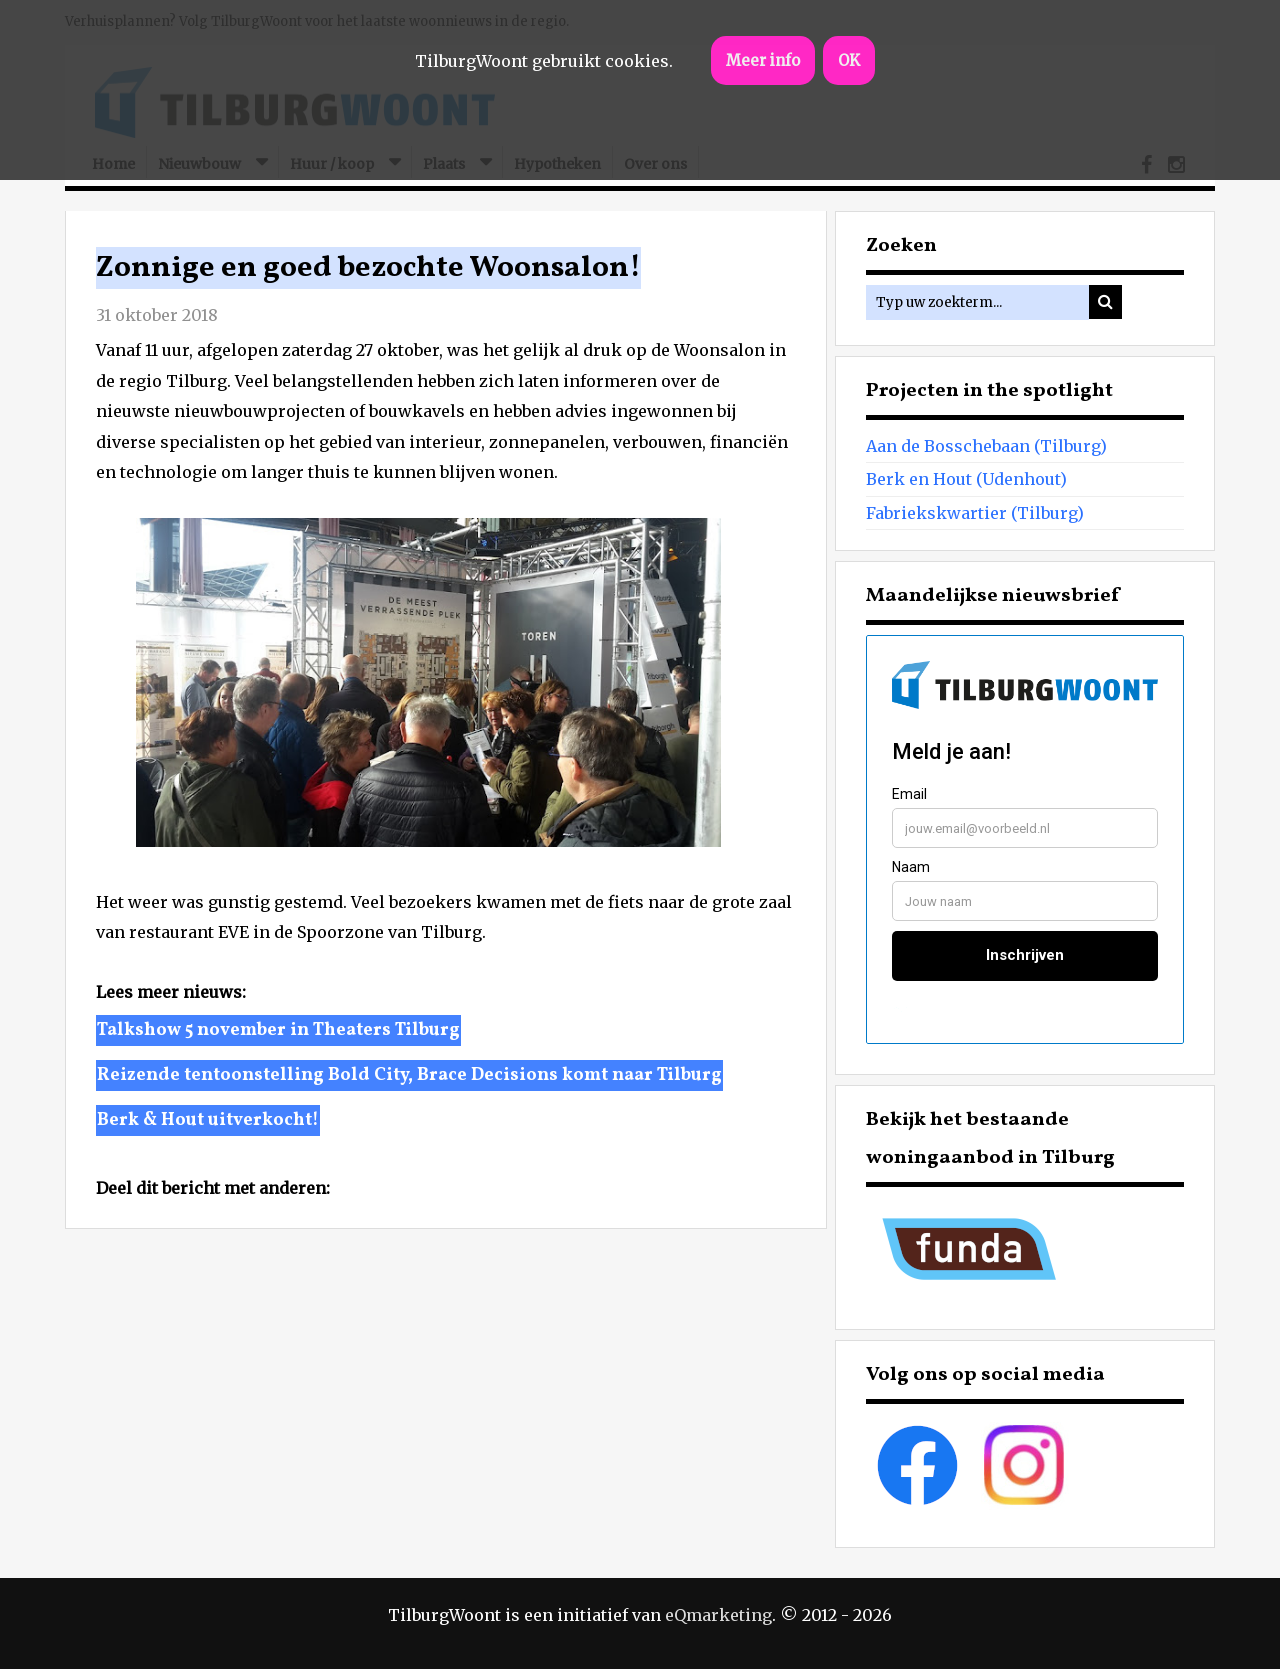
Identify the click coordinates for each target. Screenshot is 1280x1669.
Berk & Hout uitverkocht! (208, 1120)
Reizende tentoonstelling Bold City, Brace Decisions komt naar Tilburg (409, 1075)
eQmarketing (718, 1615)
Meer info (763, 60)
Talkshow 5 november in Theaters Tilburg (278, 1030)
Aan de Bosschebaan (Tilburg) (986, 446)
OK (849, 60)
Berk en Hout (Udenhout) (966, 479)
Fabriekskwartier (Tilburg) (975, 513)
